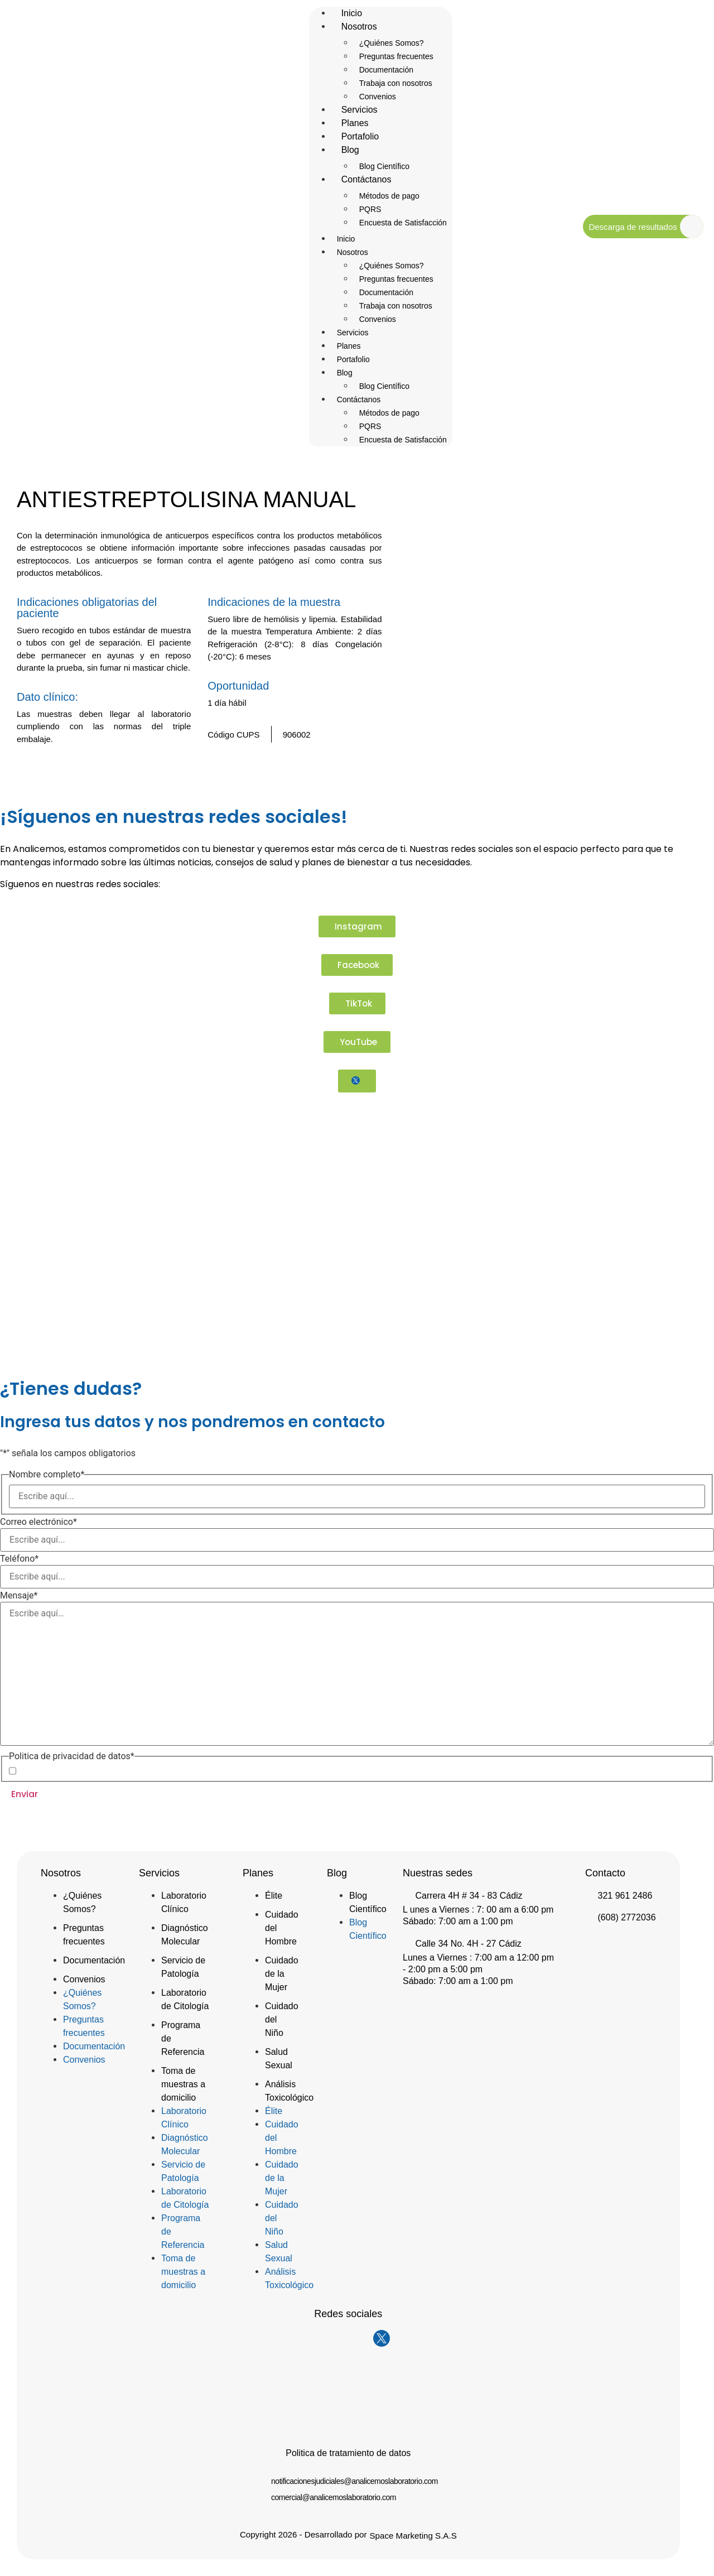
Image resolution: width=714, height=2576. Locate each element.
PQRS (370, 209)
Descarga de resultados (632, 227)
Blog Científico (384, 386)
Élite (273, 1895)
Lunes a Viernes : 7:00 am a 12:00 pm (478, 1957)
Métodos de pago (389, 195)
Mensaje (18, 1595)
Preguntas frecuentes (396, 56)
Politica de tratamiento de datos (348, 2453)
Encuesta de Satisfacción (403, 222)
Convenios (377, 319)
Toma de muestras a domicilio (183, 2084)
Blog (350, 150)
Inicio (346, 238)
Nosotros (359, 26)
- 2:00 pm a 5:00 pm (443, 1969)
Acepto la (93, 1770)
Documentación (386, 69)
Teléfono (19, 1558)
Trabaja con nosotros (395, 83)
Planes (349, 345)
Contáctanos (366, 179)
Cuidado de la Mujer (281, 1974)
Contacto (605, 1873)
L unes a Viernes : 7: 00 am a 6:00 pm (478, 1909)
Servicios (353, 332)
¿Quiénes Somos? (391, 42)
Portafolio (353, 359)
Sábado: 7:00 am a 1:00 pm (458, 1921)
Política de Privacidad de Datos (112, 1770)
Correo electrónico (38, 1522)
